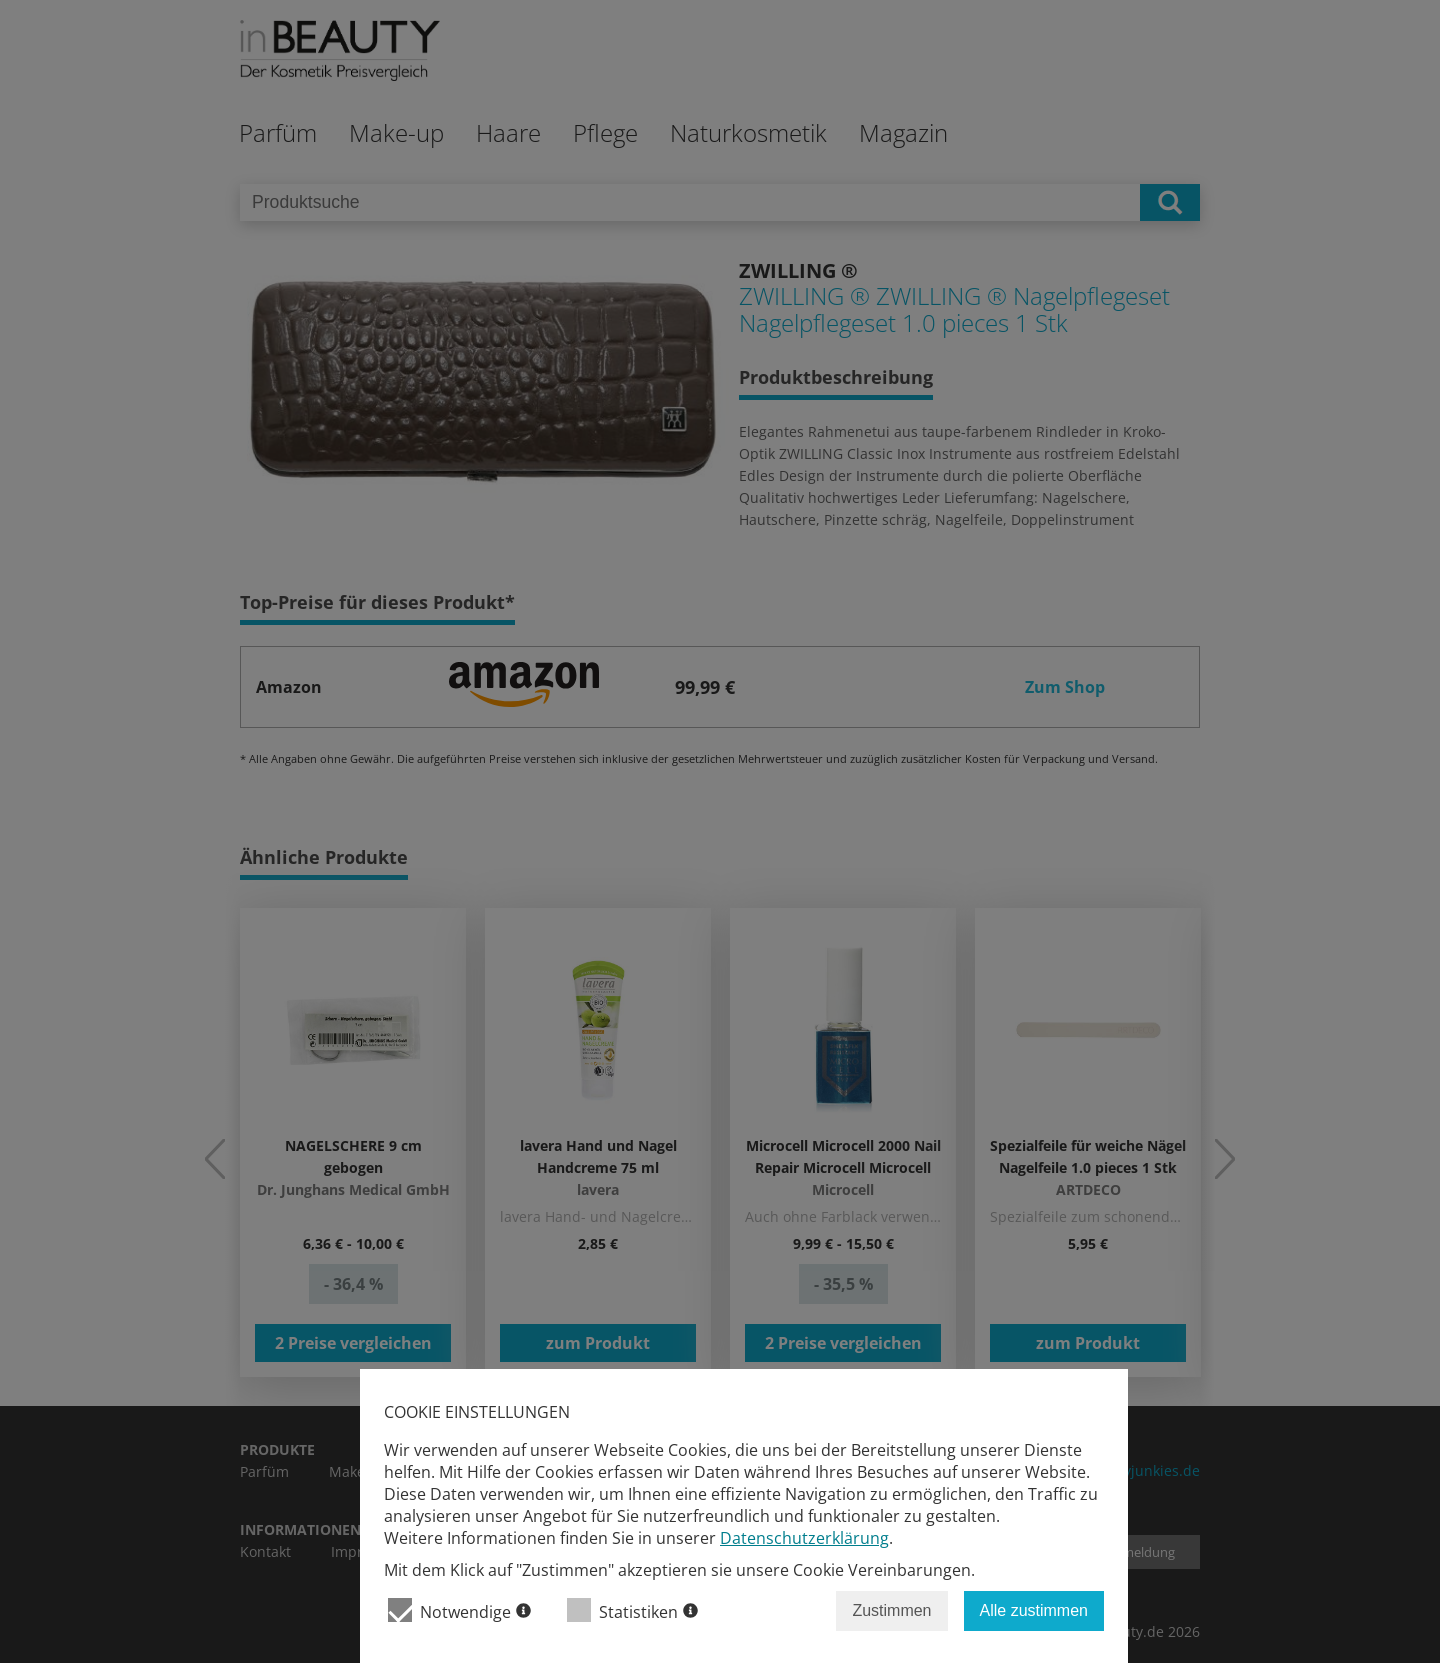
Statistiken (632, 1610)
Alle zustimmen (1034, 1610)
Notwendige (459, 1610)
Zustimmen (891, 1610)
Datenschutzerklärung (804, 1538)
